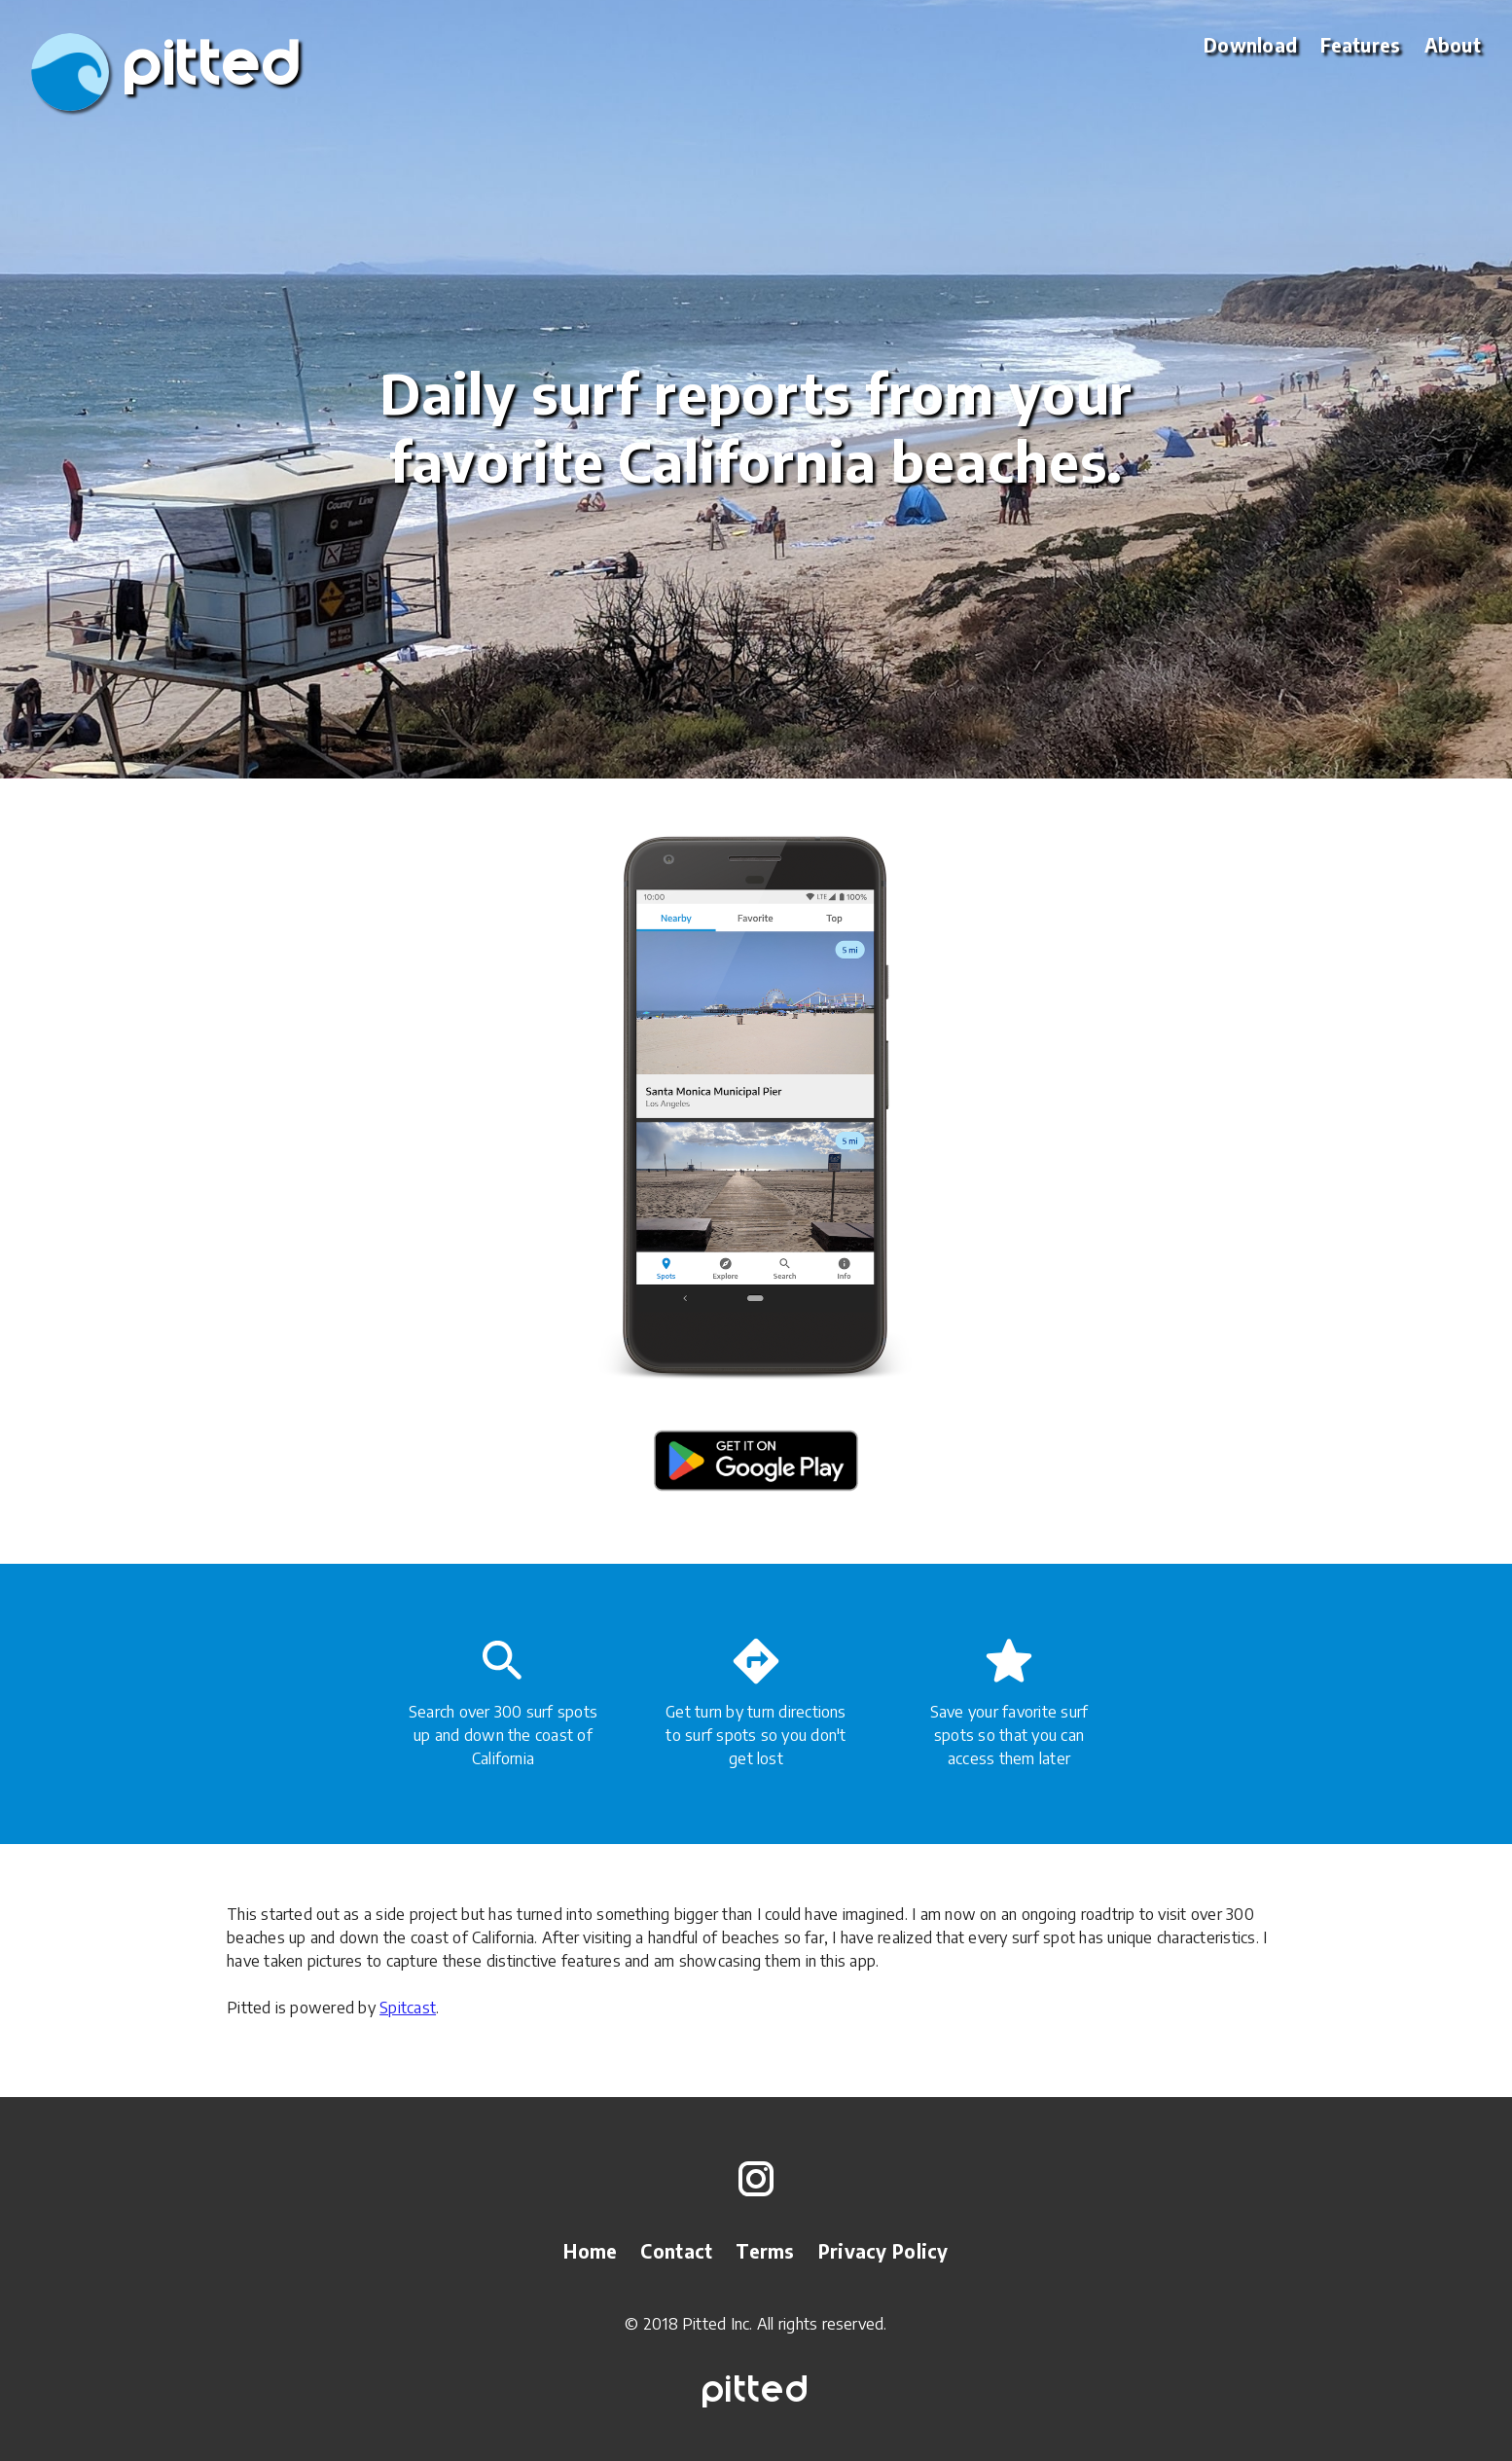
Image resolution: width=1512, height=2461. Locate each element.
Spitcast (407, 2007)
